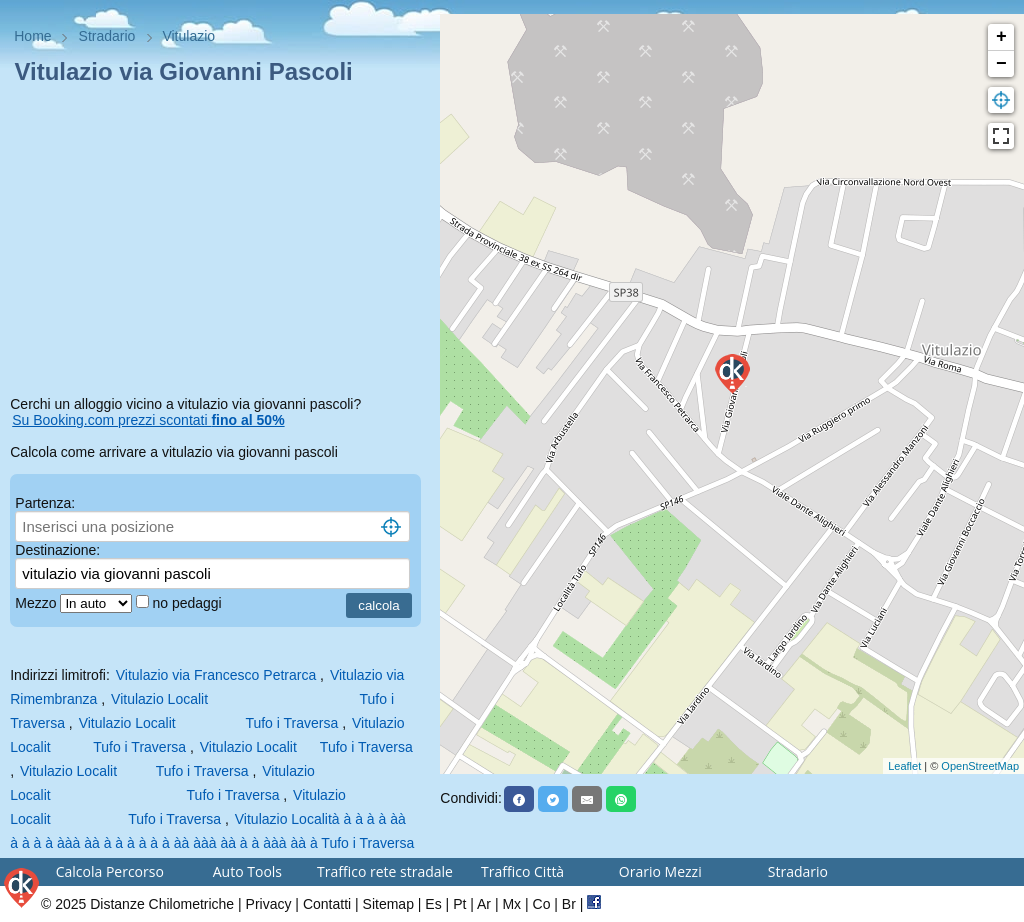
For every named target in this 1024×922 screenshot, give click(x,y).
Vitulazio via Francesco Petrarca (216, 675)
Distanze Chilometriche (162, 904)
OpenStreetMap (980, 766)
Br (569, 904)
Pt (459, 904)
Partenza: (45, 503)
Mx (511, 904)
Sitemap (388, 904)
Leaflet (904, 766)
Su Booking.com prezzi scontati (148, 420)
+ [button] (1001, 37)
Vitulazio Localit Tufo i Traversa (209, 723)
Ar (484, 904)
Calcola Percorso (110, 871)
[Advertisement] (220, 244)
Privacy (269, 904)
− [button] (1001, 64)
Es (433, 904)
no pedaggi (188, 603)
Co (542, 904)
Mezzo (37, 603)
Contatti (327, 904)
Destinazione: (57, 550)
